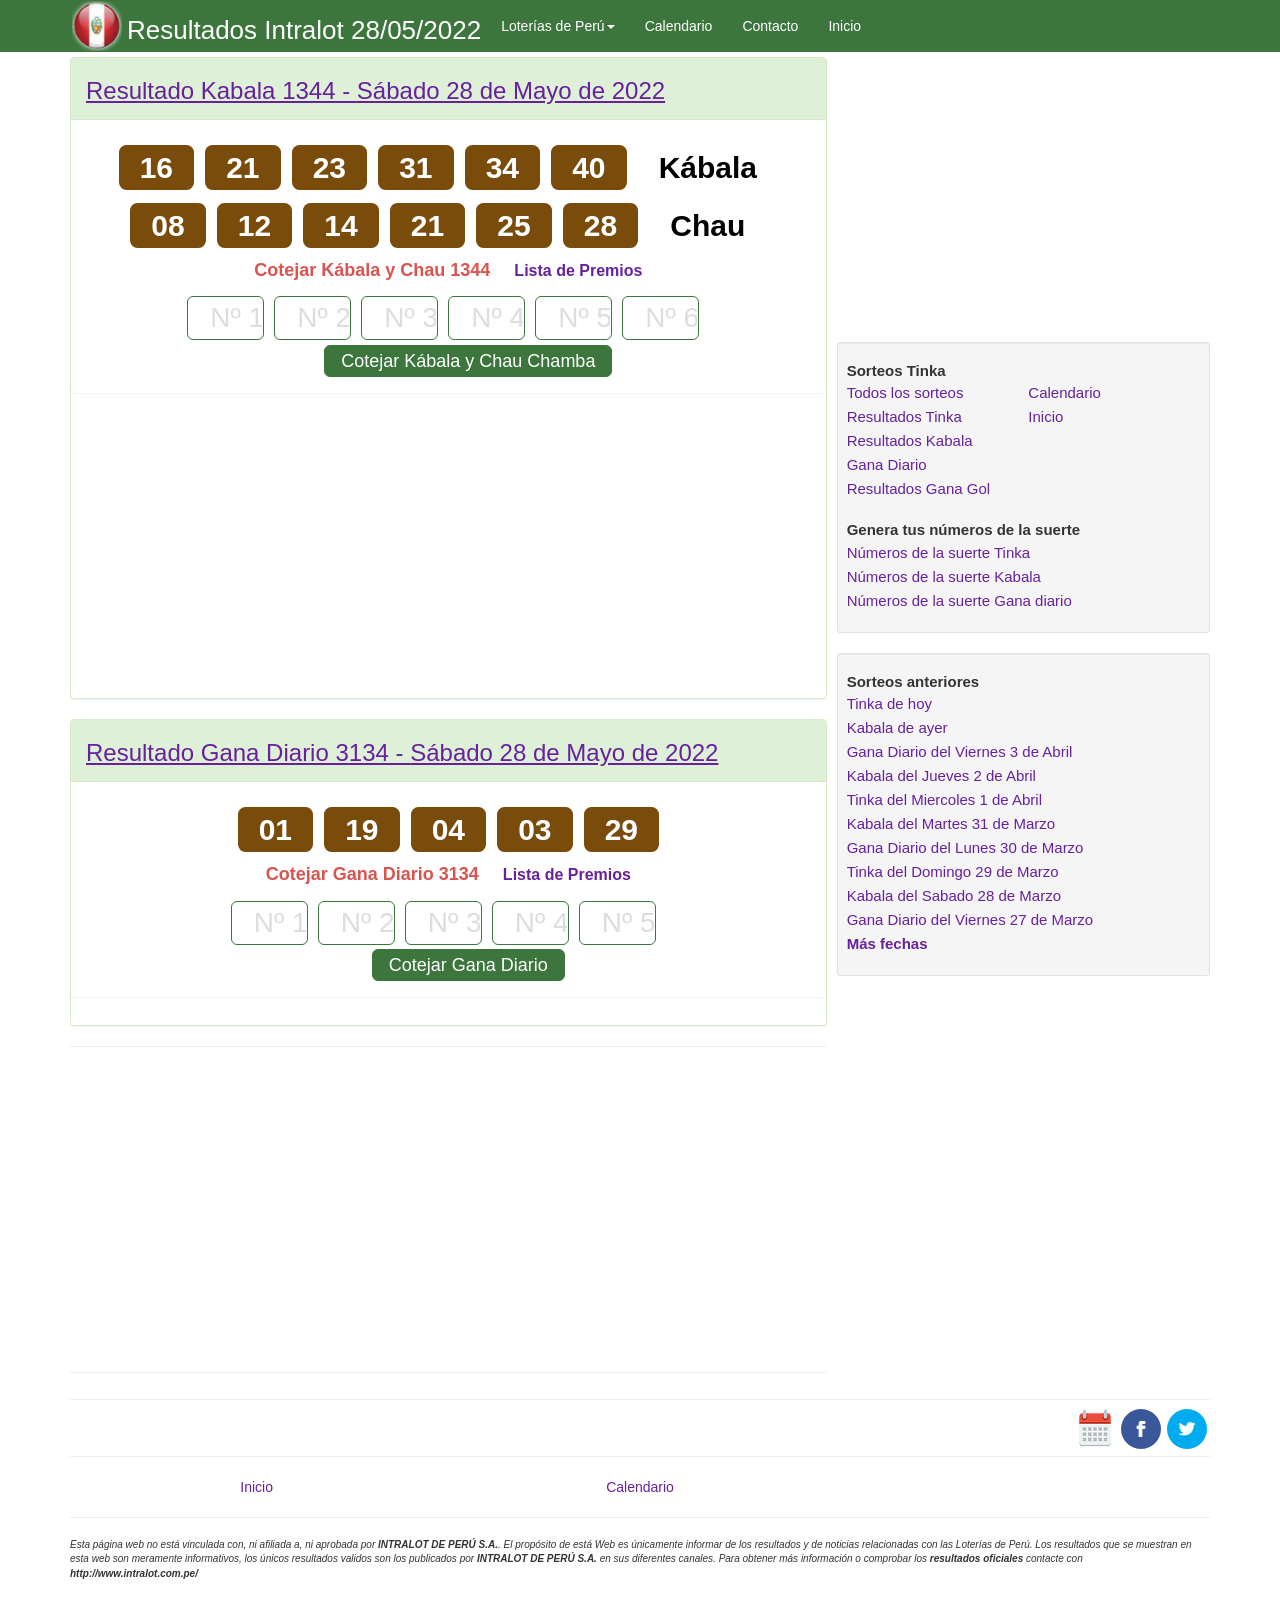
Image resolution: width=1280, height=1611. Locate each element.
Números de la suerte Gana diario (959, 600)
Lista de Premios (578, 270)
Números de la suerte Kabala (944, 576)
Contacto (770, 26)
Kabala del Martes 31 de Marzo (951, 823)
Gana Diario (887, 464)
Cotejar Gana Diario (468, 965)
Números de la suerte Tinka (938, 552)
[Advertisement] (448, 553)
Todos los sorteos (905, 392)
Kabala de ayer (897, 727)
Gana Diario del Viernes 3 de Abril (960, 751)
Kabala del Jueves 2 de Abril (941, 775)
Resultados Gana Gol (918, 488)
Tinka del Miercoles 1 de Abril (944, 799)
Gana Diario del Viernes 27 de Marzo (970, 919)
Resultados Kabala (910, 440)
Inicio (844, 26)
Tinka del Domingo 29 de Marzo (953, 871)
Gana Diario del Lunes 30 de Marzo (965, 847)
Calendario (679, 26)
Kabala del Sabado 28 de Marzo (954, 895)
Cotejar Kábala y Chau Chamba (468, 361)
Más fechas (887, 943)
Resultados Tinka (904, 416)
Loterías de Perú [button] (558, 26)
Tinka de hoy (889, 703)
